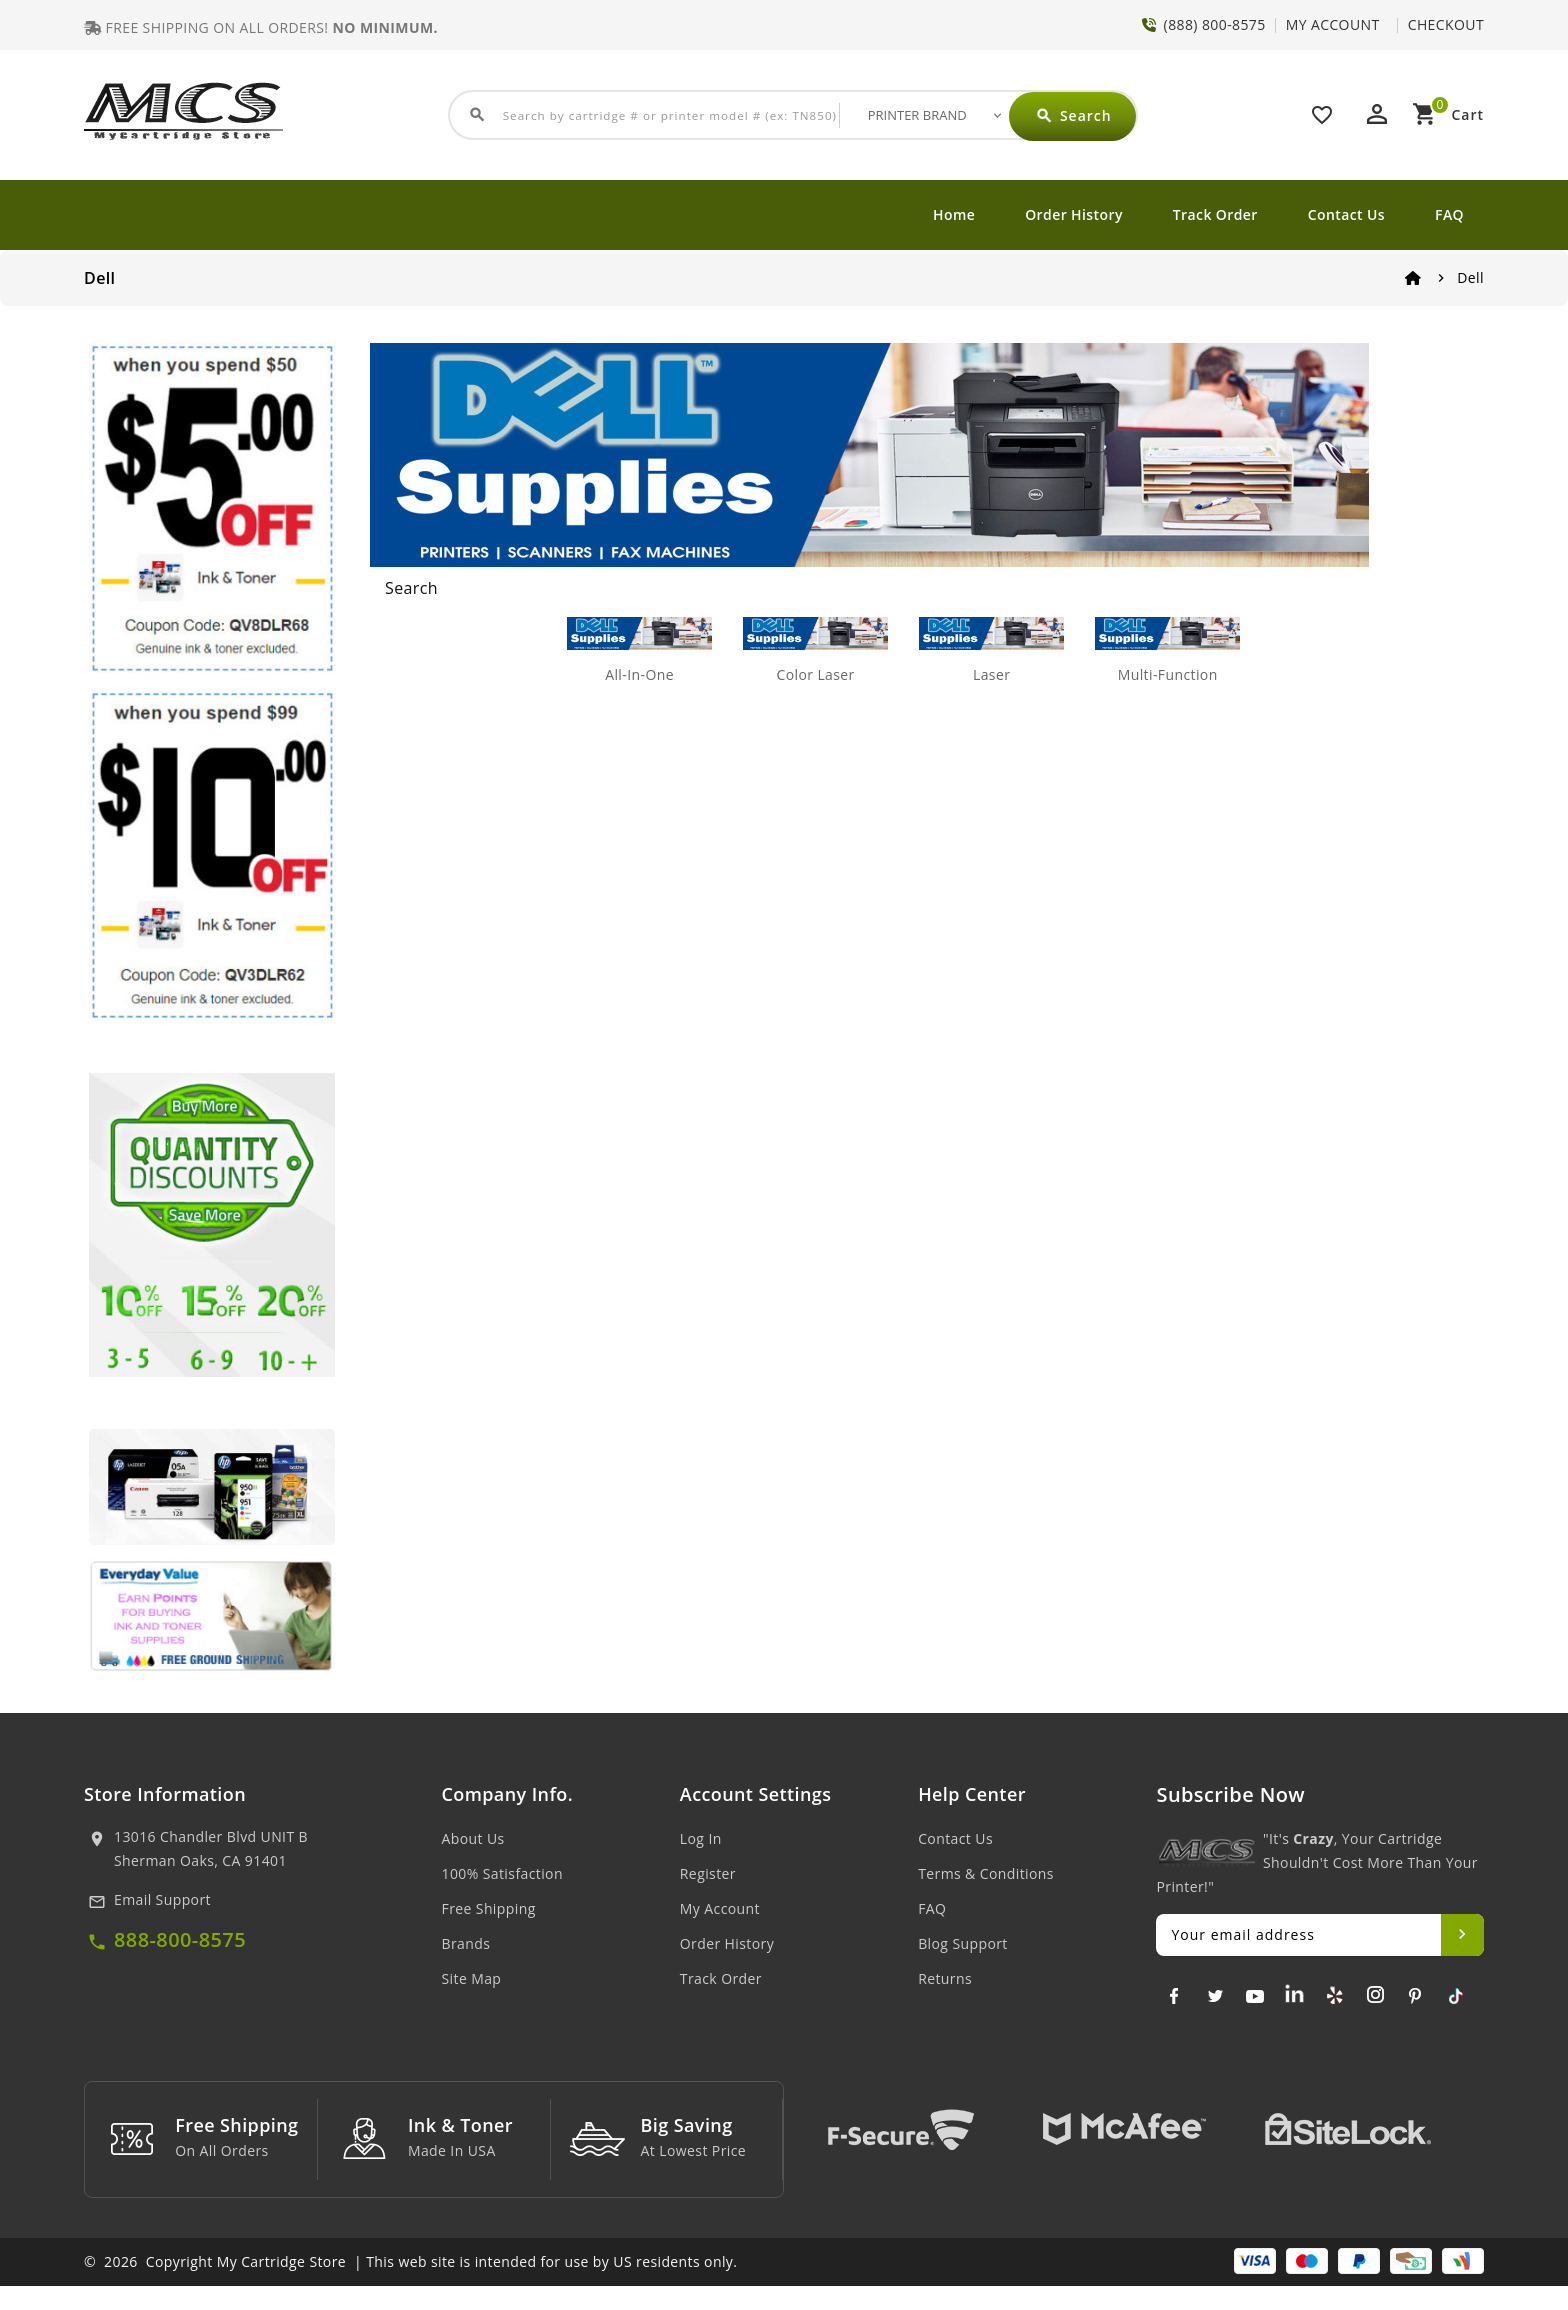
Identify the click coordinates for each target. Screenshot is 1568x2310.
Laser (991, 674)
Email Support (162, 1899)
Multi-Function (1168, 674)
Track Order (1215, 214)
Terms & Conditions (986, 1873)
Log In (701, 1838)
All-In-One (639, 674)
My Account (720, 1908)
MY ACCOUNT (1333, 24)
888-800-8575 (180, 1939)
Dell (1470, 277)
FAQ (1449, 214)
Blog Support (963, 1943)
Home (954, 214)
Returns (945, 1978)
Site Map (472, 1978)
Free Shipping (489, 1908)
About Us (473, 1838)
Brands (466, 1943)
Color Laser (815, 674)
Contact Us (1346, 214)
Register (708, 1873)
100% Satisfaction (502, 1873)
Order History (1074, 214)
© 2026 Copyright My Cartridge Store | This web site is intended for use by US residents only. (410, 2285)
